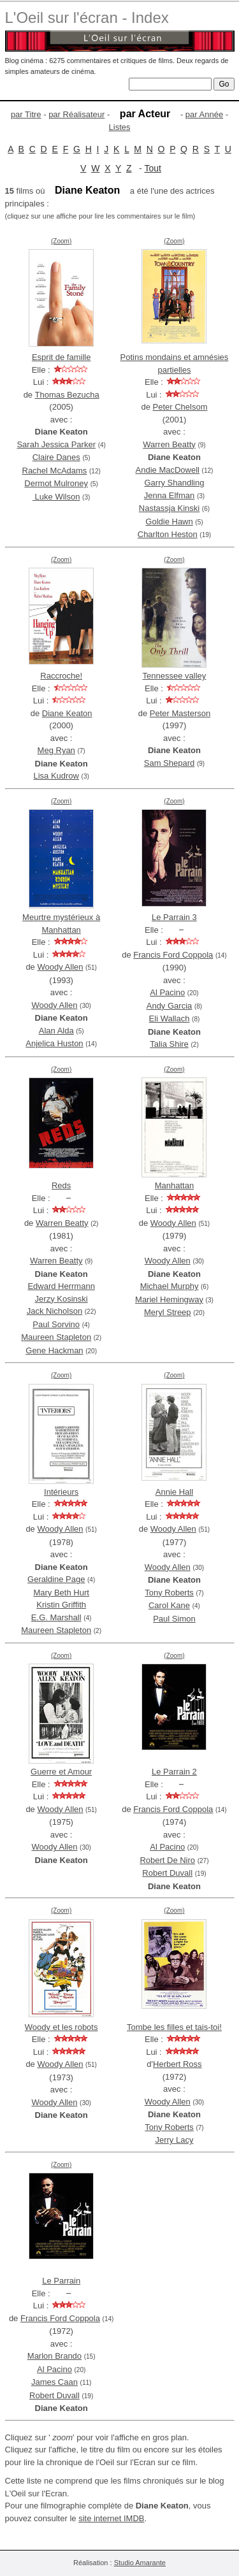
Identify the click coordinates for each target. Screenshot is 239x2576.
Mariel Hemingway (169, 1299)
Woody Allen (60, 967)
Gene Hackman (54, 1350)
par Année (204, 114)
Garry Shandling (174, 482)
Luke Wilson (56, 496)
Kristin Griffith (61, 1604)
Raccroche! (61, 675)
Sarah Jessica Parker (56, 444)
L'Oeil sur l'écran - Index (87, 17)
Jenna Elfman (169, 495)
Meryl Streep (167, 1312)
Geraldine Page (56, 1579)
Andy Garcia (169, 1006)
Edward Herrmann (61, 1286)
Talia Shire (169, 1044)
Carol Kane (169, 1605)
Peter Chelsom (179, 407)
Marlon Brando (54, 2356)
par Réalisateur (76, 114)
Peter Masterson (180, 713)
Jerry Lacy (174, 2140)
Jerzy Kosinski (61, 1299)
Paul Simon (174, 1618)
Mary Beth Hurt (61, 1592)
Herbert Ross (177, 2064)
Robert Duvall (167, 1873)
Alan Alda (56, 1030)
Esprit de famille (61, 357)
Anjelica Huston (54, 1043)
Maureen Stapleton (56, 1337)
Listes (120, 127)
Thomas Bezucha (66, 394)
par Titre (26, 114)
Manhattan (174, 1185)
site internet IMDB (111, 2518)
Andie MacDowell (167, 470)
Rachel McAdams (54, 470)
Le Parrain (61, 2280)
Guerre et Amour (61, 1771)
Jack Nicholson (54, 1311)
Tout (152, 168)
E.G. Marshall (56, 1617)
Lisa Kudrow (56, 776)
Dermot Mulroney (56, 483)
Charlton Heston (168, 534)
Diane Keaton (67, 713)
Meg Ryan (56, 750)
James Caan (54, 2382)
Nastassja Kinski (169, 508)
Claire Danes (56, 457)
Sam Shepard (169, 763)
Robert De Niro (167, 1860)
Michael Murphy (169, 1286)
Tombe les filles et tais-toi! (174, 2027)
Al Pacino (167, 992)
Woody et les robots (61, 2027)
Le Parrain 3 (174, 917)
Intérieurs (61, 1492)
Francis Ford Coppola (173, 955)
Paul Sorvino (56, 1324)
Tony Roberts (169, 1592)
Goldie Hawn (168, 521)
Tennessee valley (174, 675)
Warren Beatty (169, 444)
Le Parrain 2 (174, 1771)
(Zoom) (61, 241)
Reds (61, 1185)
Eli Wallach (169, 1018)
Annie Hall (174, 1492)
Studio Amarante (140, 2562)
